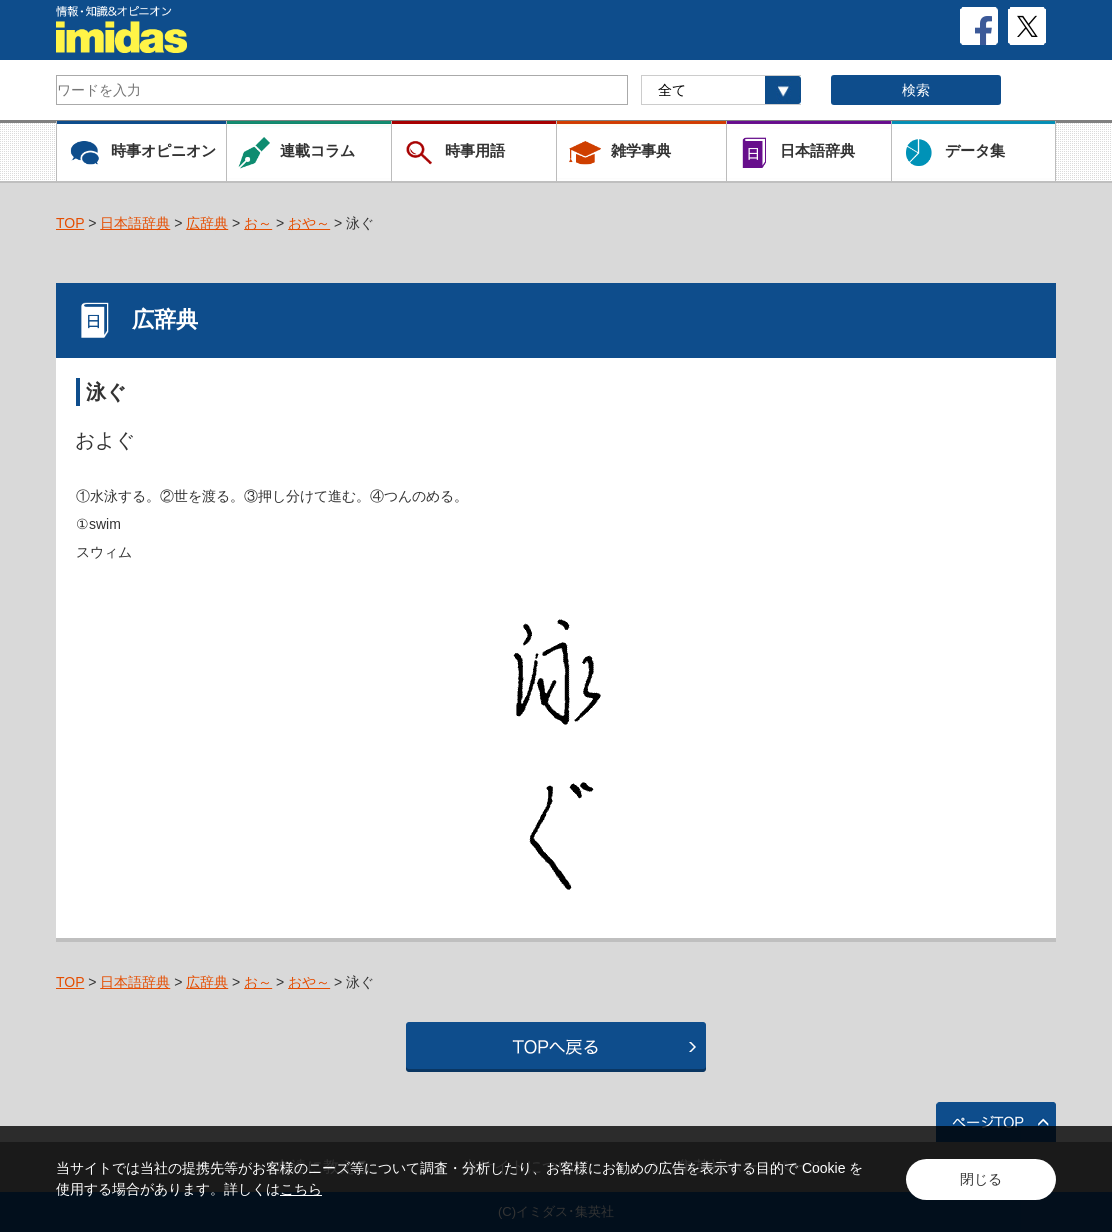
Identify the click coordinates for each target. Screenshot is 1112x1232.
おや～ (309, 223)
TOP (70, 223)
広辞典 (207, 223)
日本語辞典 (135, 223)
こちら (301, 1189)
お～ (258, 223)
